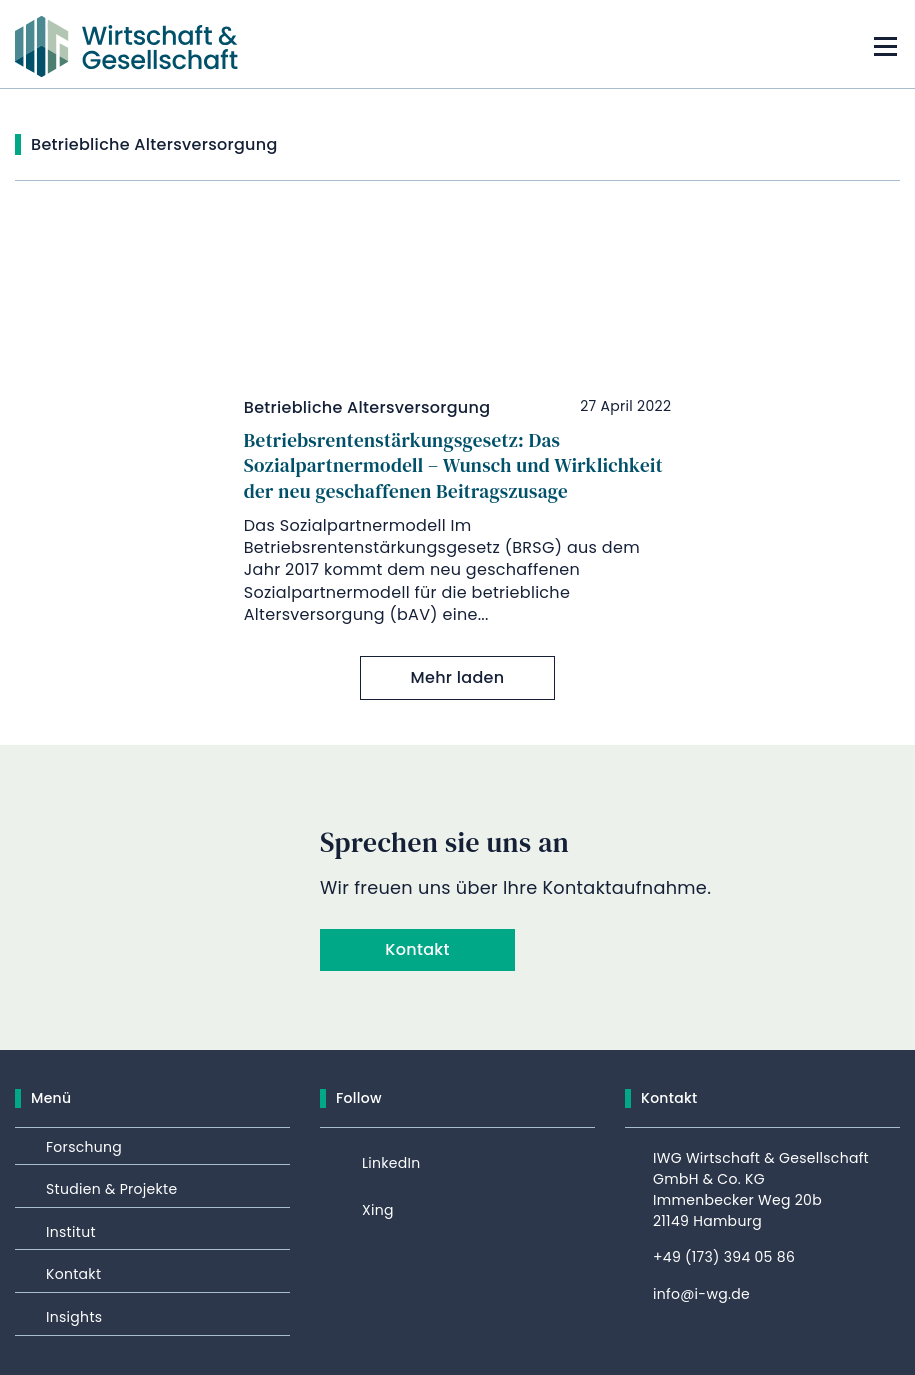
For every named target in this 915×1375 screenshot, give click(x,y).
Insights (74, 1317)
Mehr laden (458, 677)
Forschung (84, 1147)
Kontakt (417, 949)
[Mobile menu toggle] (885, 47)
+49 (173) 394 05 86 (724, 1257)
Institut (71, 1232)
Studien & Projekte (111, 1189)
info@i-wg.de (701, 1294)
